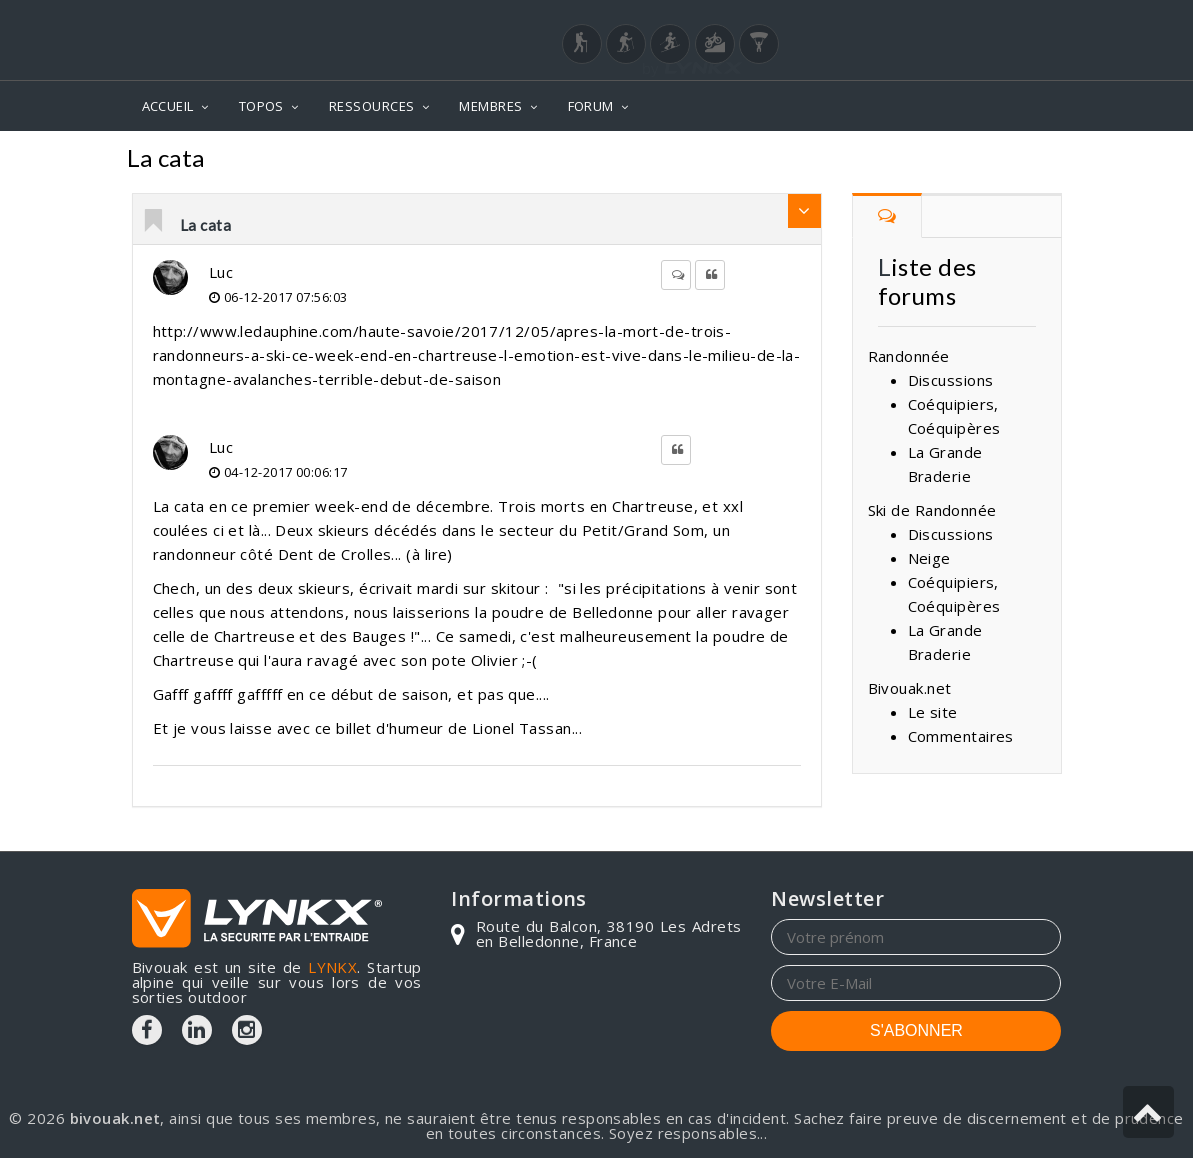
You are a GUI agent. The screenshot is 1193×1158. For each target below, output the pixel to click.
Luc (221, 272)
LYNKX (332, 967)
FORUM (591, 106)
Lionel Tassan (522, 728)
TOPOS (261, 106)
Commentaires (961, 736)
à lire (430, 554)
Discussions (951, 380)
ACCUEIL (168, 106)
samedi (485, 636)
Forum (956, 160)
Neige (1032, 160)
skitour (516, 588)
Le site (933, 712)
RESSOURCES (372, 106)
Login (962, 19)
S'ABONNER (916, 1030)
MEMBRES (490, 106)
